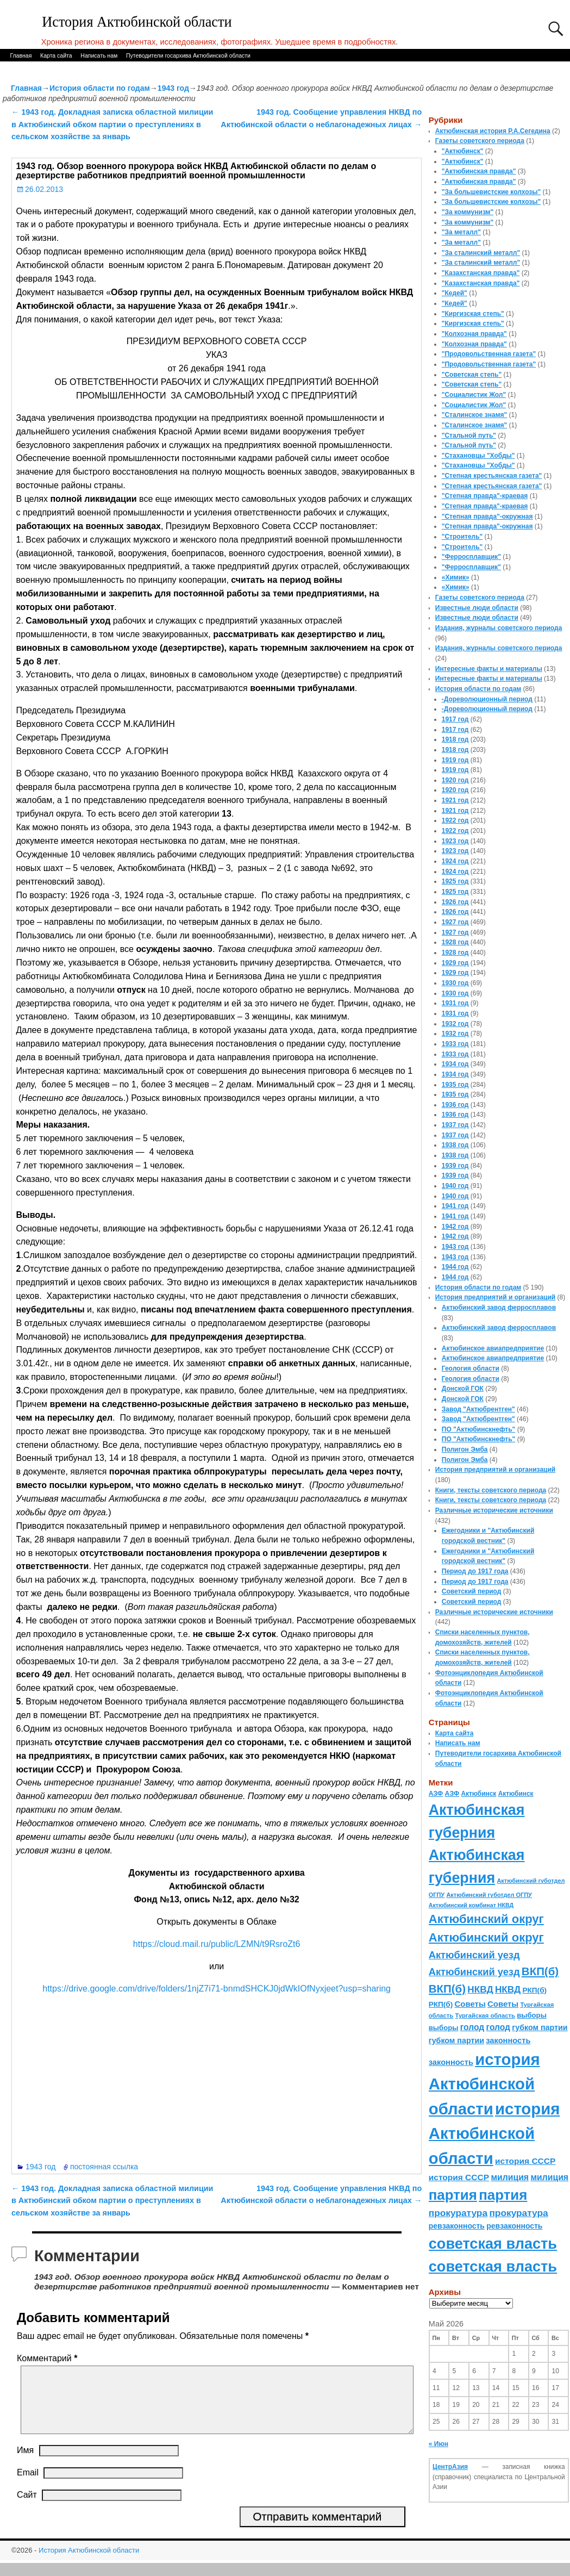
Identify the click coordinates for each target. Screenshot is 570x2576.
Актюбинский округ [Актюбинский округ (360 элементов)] (486, 1919)
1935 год (455, 1084)
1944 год (455, 1267)
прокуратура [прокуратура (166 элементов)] (458, 2212)
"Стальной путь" (469, 435)
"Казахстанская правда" (481, 273)
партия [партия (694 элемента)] (453, 2194)
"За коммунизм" (467, 212)
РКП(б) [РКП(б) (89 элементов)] (535, 1990)
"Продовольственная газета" (489, 354)
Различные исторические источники (494, 1510)
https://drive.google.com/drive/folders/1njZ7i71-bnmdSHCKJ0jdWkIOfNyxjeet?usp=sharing (216, 1988)
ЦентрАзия (450, 2467)
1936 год (455, 1105)
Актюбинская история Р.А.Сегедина (492, 131)
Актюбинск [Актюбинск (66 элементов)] (478, 1793)
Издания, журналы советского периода (498, 628)
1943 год (173, 88)
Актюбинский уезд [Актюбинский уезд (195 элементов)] (474, 1955)
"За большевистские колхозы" (491, 192)
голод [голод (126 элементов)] (472, 2027)
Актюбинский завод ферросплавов (499, 1307)
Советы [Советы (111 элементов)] (470, 2003)
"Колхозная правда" (474, 334)
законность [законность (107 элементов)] (508, 2040)
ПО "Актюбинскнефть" (479, 1429)
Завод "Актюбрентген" (478, 1409)
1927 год (455, 922)
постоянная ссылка (104, 2166)
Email (28, 2485)
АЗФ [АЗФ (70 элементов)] (436, 1793)
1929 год (455, 963)
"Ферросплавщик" (471, 557)
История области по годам (99, 88)
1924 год (455, 861)
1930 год (455, 983)
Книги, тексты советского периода (490, 1490)
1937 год (455, 1125)
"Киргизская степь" (473, 314)
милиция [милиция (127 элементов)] (510, 2177)
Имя (25, 2463)
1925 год (455, 881)
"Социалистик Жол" (474, 395)
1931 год (455, 1003)
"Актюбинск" (463, 151)
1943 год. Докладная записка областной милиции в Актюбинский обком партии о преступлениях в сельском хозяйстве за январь (112, 124)
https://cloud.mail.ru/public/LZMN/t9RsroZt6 (216, 1944)
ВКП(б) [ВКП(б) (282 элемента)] (540, 1971)
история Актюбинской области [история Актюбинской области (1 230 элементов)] (484, 2084)
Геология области (470, 1368)
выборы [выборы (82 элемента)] (532, 2015)
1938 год (455, 1145)
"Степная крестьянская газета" (492, 476)
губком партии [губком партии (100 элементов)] (539, 2027)
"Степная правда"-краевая (485, 496)
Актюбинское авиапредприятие (493, 1348)
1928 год (455, 942)
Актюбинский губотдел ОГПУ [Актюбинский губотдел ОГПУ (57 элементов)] (488, 1894)
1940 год (455, 1186)
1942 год (455, 1226)
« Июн (438, 2444)
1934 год (455, 1064)
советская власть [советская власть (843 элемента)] (493, 2243)
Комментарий (48, 2358)
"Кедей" (454, 293)
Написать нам (98, 55)
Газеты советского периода (479, 141)
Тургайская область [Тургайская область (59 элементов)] (485, 2015)
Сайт (27, 2507)
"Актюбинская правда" (479, 171)
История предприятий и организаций (495, 1297)
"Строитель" (462, 536)
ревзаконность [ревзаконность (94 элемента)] (457, 2226)
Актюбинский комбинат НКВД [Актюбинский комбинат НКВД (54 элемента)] (471, 1905)
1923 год (455, 841)
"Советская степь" (472, 374)
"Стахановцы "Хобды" (478, 455)
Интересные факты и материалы (488, 669)
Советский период (472, 1591)
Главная (21, 55)
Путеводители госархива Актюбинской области (188, 55)
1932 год (455, 1024)
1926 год (455, 902)
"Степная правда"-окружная (487, 516)
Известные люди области (476, 608)
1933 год (455, 1044)
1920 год (455, 780)
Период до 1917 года (475, 1571)
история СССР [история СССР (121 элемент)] (525, 2161)
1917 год (455, 719)
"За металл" (461, 232)
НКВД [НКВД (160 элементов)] (480, 1989)
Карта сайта (56, 55)
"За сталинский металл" (481, 253)
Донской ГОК (463, 1388)
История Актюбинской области (136, 22)
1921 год (455, 800)
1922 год (455, 820)
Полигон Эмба (465, 1449)
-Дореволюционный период (487, 699)
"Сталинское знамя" (474, 415)
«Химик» (455, 577)
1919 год (455, 760)
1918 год (455, 739)
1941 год (455, 1206)
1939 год (455, 1165)
